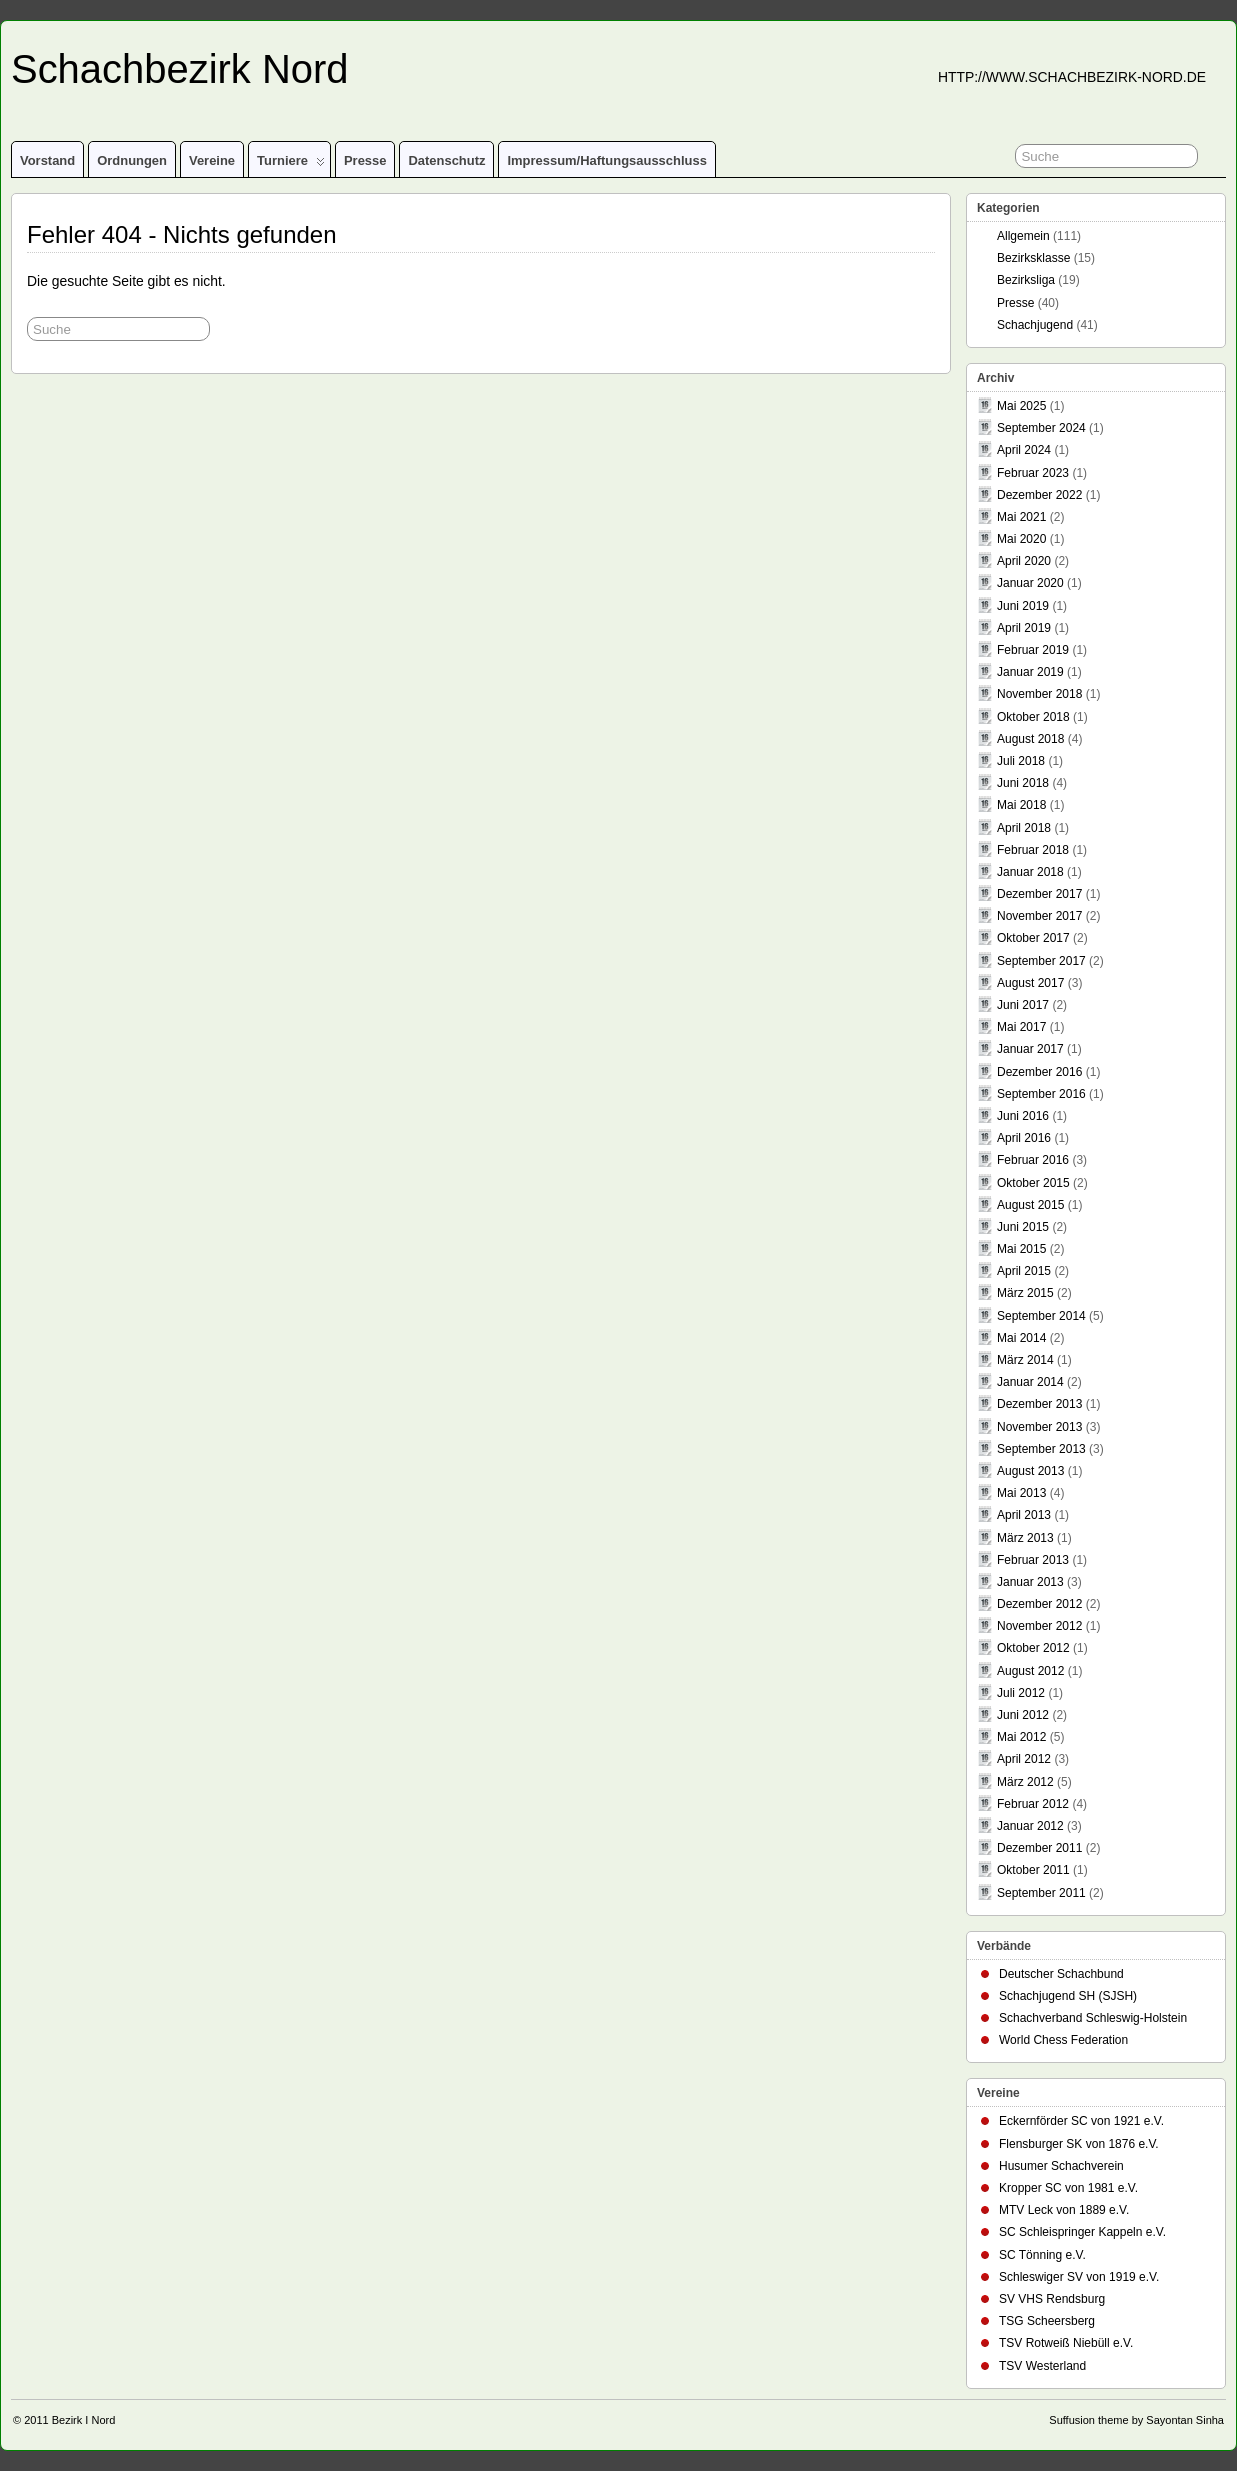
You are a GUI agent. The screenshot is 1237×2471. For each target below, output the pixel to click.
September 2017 (1041, 961)
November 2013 (1039, 1427)
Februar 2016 (1033, 1160)
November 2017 (1039, 916)
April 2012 (1024, 1759)
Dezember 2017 (1039, 894)
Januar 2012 (1030, 1826)
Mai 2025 (1021, 406)
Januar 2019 (1030, 672)
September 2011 (1041, 1893)
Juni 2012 (1023, 1715)
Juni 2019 (1023, 606)
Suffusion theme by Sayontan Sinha (1136, 2420)
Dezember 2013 (1039, 1404)
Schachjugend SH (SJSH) (1068, 1996)
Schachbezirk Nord (180, 69)
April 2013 (1024, 1515)
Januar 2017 (1030, 1049)
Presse (365, 160)
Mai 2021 (1021, 517)
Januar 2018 (1030, 872)
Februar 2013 (1033, 1560)
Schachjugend (1035, 325)
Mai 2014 (1021, 1338)
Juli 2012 (1021, 1693)
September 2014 (1041, 1316)
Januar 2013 (1030, 1582)
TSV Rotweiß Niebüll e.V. (1066, 2343)
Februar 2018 (1033, 850)
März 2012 (1025, 1782)
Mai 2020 (1021, 539)
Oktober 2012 (1033, 1648)
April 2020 (1024, 561)
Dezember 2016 (1039, 1072)
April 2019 (1024, 628)
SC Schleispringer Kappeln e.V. (1082, 2232)
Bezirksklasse (1033, 258)
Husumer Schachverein (1061, 2166)
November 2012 (1039, 1626)
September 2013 (1041, 1449)
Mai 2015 (1021, 1249)
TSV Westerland (1042, 2366)
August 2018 (1030, 739)
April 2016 (1024, 1138)
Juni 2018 (1023, 783)
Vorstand (47, 160)
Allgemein (1023, 236)
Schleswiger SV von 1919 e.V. (1079, 2277)
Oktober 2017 (1033, 938)
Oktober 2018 (1033, 717)
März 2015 (1025, 1293)
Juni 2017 (1023, 1005)
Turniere (291, 165)
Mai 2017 (1021, 1027)
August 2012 (1030, 1671)
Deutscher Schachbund (1061, 1974)
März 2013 (1025, 1538)
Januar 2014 (1030, 1382)
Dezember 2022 (1039, 495)
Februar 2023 (1033, 473)
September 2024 (1041, 428)
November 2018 (1039, 694)
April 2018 (1024, 828)
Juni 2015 (1023, 1227)
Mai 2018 (1021, 805)
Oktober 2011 (1033, 1870)
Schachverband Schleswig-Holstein (1093, 2018)
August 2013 (1030, 1471)
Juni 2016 (1023, 1116)
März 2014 (1025, 1360)
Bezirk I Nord (84, 2420)
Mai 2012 (1021, 1737)
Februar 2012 (1033, 1804)
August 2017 (1030, 983)
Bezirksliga (1026, 280)
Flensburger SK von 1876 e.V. (1079, 2144)
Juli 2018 (1021, 761)
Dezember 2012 (1039, 1604)
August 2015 (1030, 1205)
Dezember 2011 (1039, 1848)
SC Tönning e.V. (1042, 2255)
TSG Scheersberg (1047, 2321)
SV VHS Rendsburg (1052, 2299)
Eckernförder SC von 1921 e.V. (1081, 2121)
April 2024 (1024, 450)
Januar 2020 (1030, 583)
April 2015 (1024, 1271)
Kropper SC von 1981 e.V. (1068, 2188)
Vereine (212, 160)
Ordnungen (132, 160)
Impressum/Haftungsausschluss (606, 160)
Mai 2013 (1021, 1493)
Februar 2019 (1033, 650)
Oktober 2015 (1033, 1183)
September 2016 (1041, 1094)
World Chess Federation (1063, 2040)
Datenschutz (446, 160)
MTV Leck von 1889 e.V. (1064, 2210)
